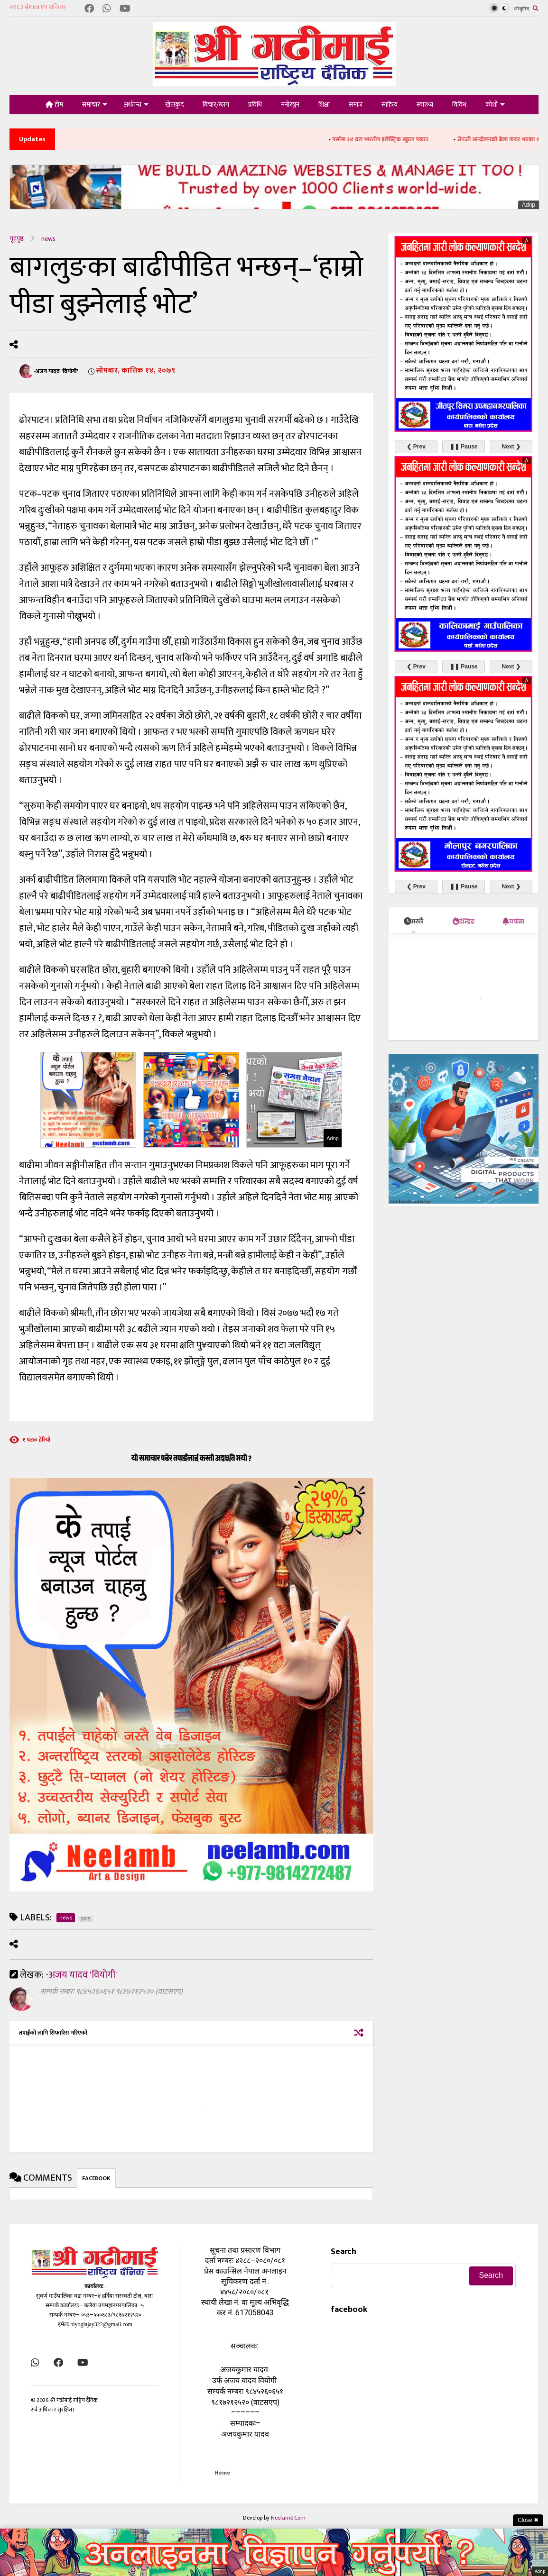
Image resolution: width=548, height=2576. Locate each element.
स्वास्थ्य (425, 104)
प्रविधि (255, 104)
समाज (355, 104)
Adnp (528, 204)
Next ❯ (511, 446)
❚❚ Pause (464, 446)
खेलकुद (174, 104)
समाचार (94, 104)
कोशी (495, 104)
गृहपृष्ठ (16, 238)
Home (222, 2472)
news (48, 238)
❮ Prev (416, 446)
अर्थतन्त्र (136, 104)
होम (54, 104)
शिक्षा (324, 104)
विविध (459, 104)
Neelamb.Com (288, 2517)
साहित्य (389, 104)
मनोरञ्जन (290, 104)
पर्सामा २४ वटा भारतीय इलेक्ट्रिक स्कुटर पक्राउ (392, 139)
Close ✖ (528, 2520)
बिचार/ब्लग (216, 104)
